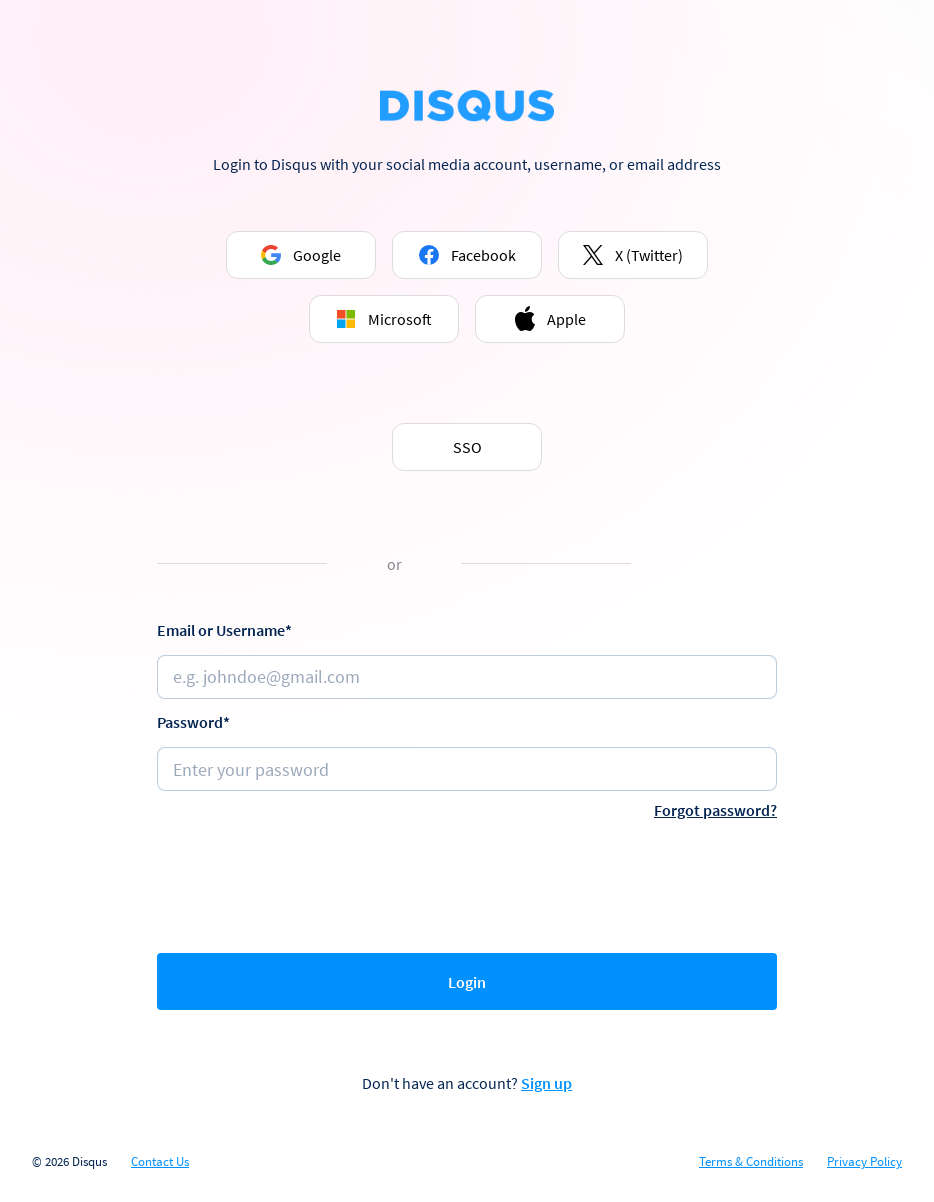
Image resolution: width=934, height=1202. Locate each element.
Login (467, 982)
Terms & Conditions (751, 1162)
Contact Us (160, 1162)
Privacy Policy (864, 1162)
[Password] (467, 769)
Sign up (546, 1083)
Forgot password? (715, 810)
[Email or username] (467, 677)
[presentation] (467, 882)
